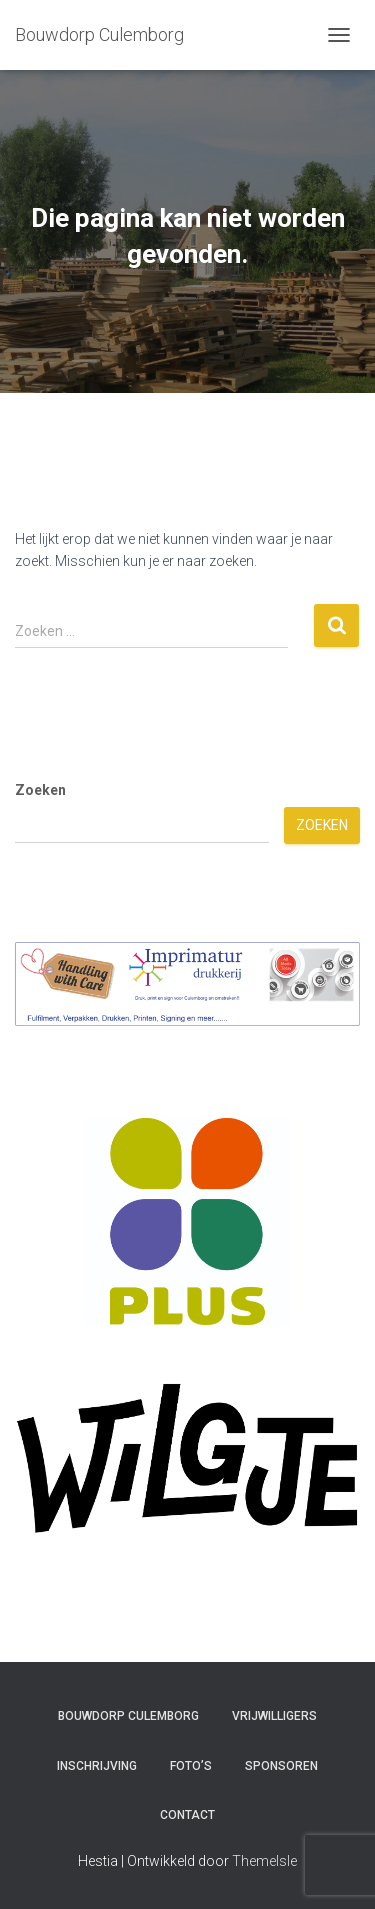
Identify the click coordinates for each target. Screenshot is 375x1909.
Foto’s (191, 1766)
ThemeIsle (264, 1861)
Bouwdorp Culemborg (128, 1716)
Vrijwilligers (274, 1716)
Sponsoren (281, 1766)
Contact (187, 1815)
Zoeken (40, 790)
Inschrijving (97, 1766)
